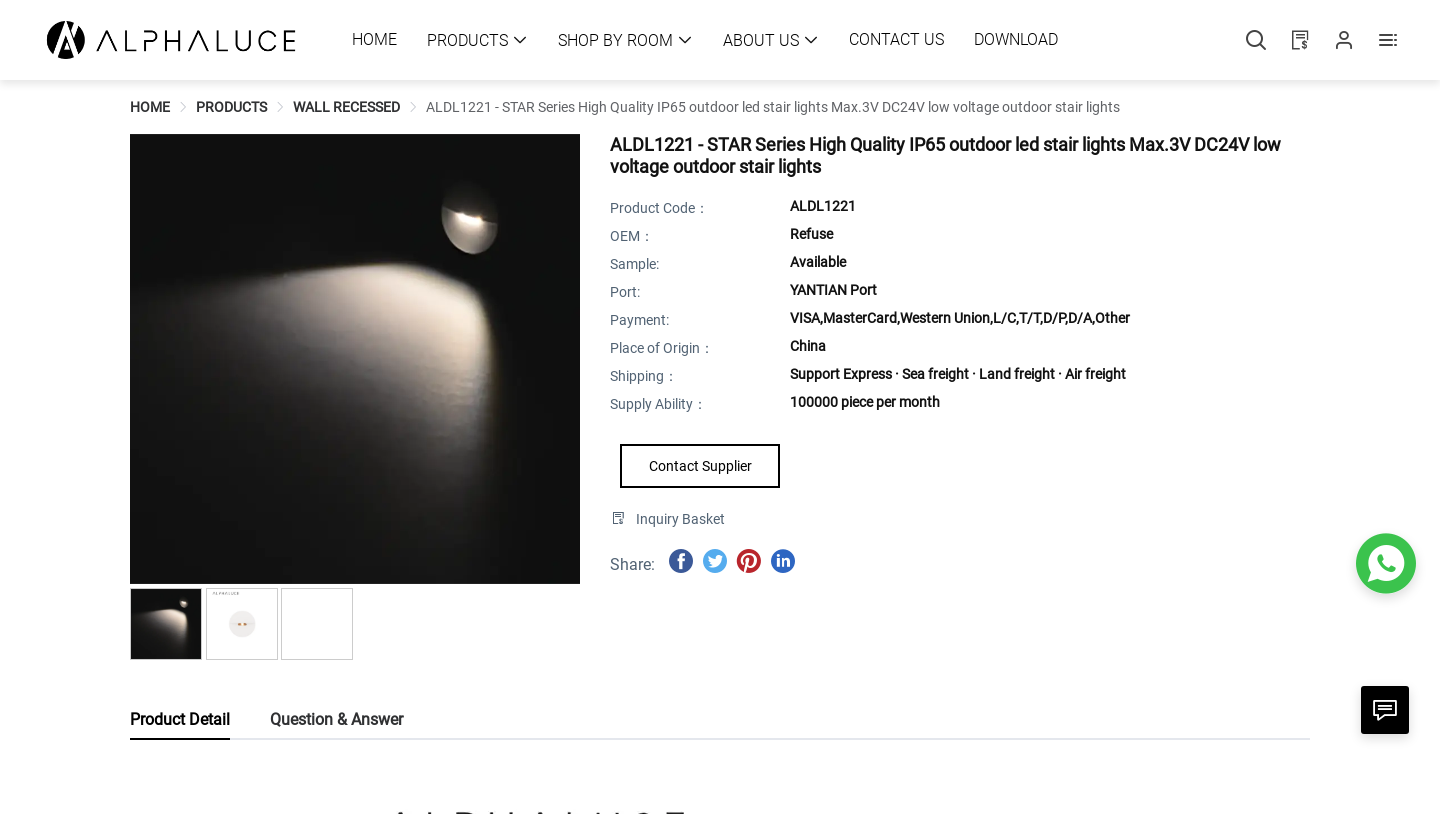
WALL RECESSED (346, 107)
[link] (150, 107)
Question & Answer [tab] (336, 719)
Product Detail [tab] (180, 719)
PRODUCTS (231, 107)
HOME (150, 107)
